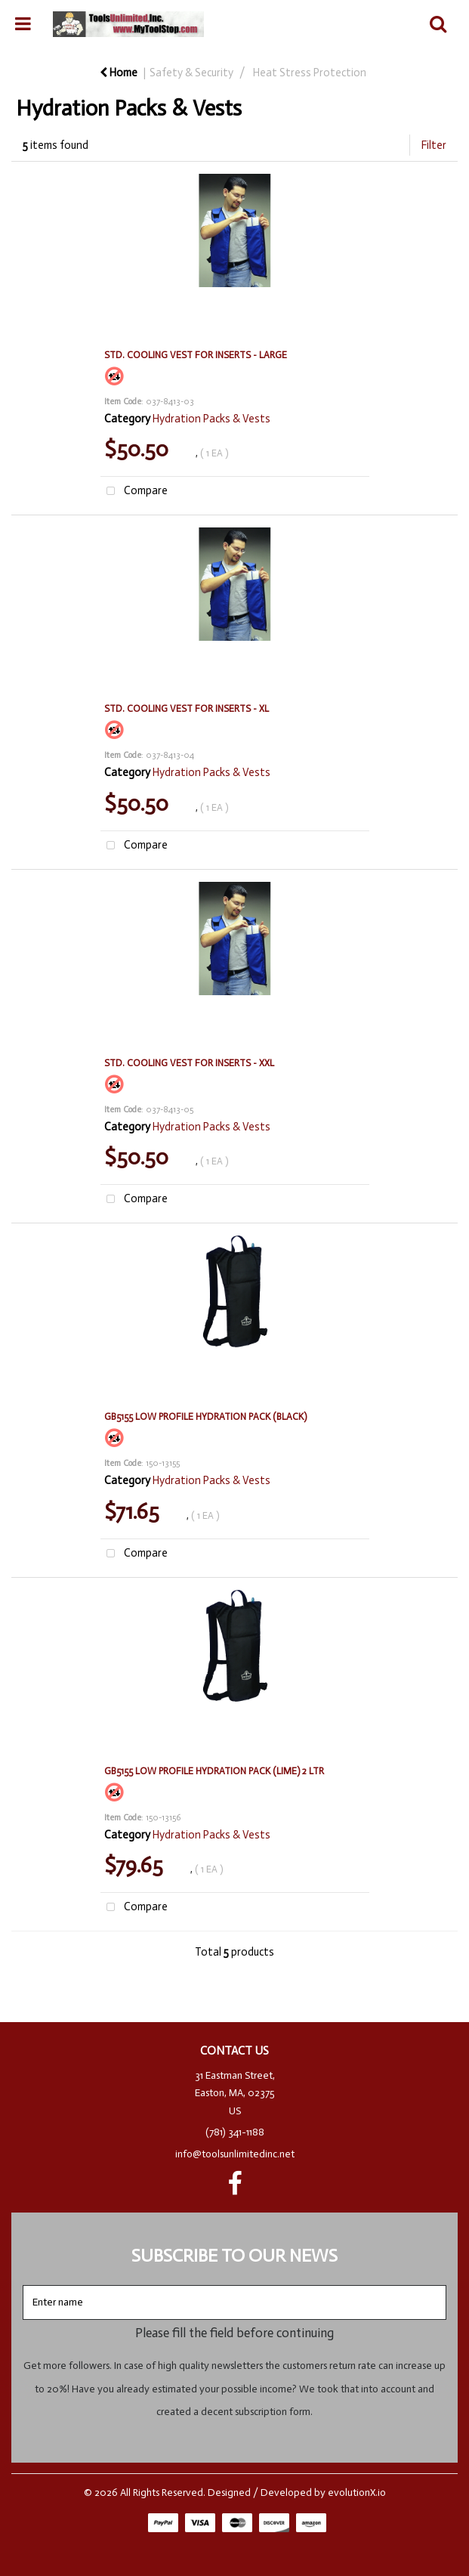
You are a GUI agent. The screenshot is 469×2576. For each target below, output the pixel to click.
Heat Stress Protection (309, 72)
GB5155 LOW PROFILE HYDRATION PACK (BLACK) (205, 1416)
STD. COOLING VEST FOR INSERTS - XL (186, 708)
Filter (433, 145)
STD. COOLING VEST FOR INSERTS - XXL (189, 1062)
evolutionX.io (357, 2492)
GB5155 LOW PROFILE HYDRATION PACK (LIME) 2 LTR (214, 1771)
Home (118, 72)
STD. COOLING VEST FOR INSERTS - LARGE (195, 354)
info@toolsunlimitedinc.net (235, 2154)
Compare (134, 492)
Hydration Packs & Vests (211, 418)
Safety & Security (191, 72)
